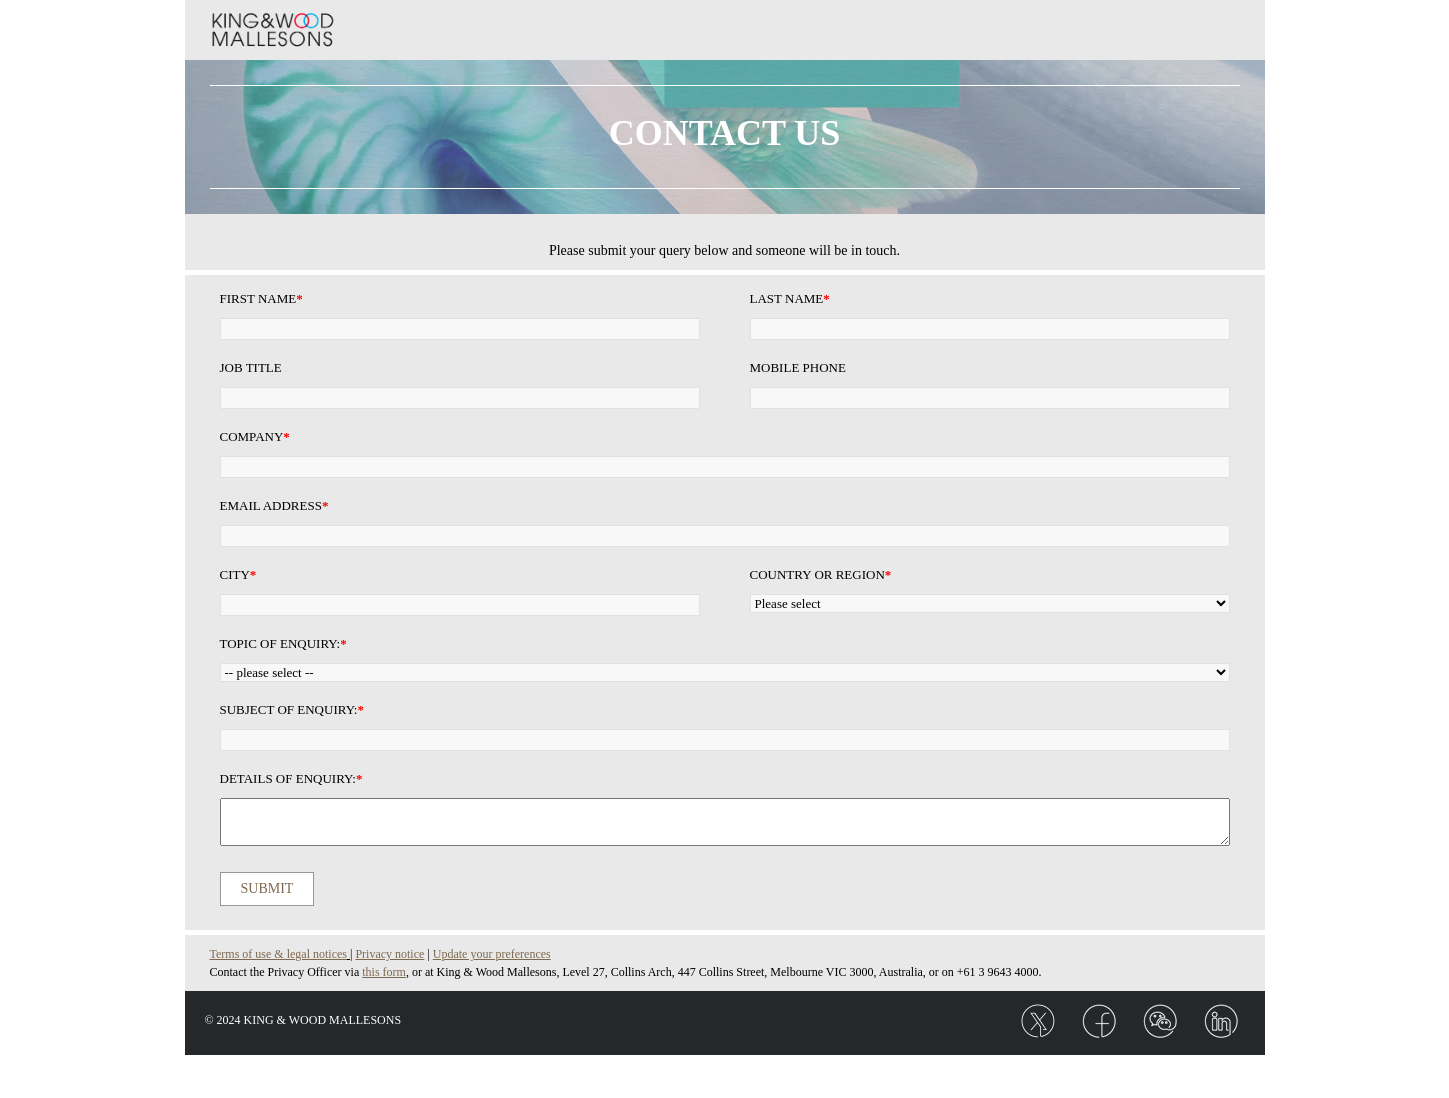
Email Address (274, 505)
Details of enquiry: (291, 778)
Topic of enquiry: (283, 643)
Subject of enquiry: (292, 709)
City (238, 574)
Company (255, 436)
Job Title (251, 367)
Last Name (790, 298)
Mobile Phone (798, 367)
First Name (261, 298)
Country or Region (821, 574)
